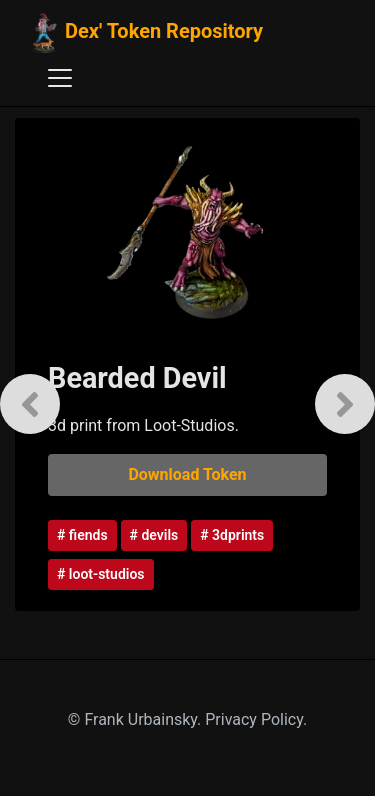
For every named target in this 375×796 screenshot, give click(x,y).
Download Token (187, 474)
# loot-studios (101, 574)
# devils (154, 535)
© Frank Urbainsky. (136, 719)
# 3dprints (232, 535)
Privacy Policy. (256, 719)
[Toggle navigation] (60, 78)
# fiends (82, 535)
